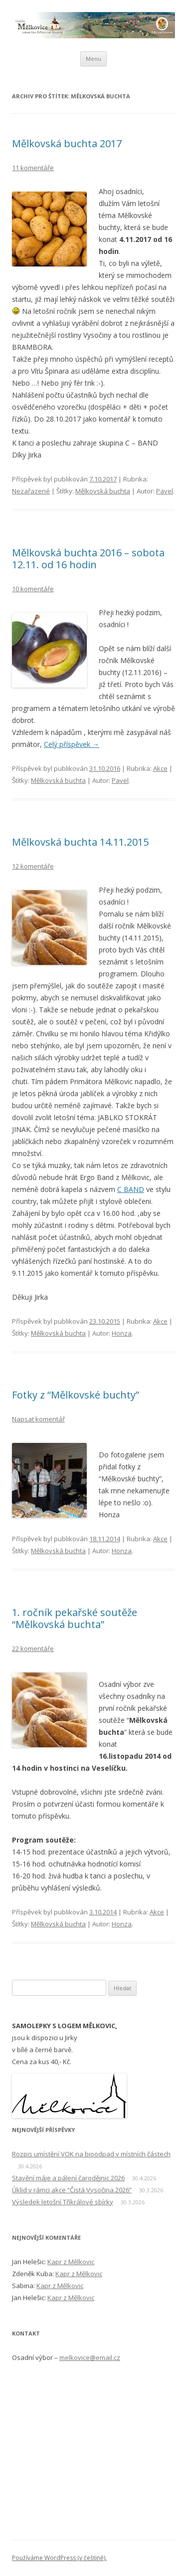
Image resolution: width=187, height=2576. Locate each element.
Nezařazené (31, 490)
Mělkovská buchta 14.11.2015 (80, 842)
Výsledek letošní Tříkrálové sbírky (62, 2201)
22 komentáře (33, 1648)
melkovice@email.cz (89, 2357)
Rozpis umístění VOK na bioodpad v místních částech (91, 2153)
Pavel (164, 490)
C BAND (130, 1189)
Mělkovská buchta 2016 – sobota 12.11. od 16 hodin (88, 558)
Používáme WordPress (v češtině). (59, 2558)
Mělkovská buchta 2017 (67, 143)
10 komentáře (33, 588)
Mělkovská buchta (102, 490)
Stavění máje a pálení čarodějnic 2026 (68, 2177)
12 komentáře (33, 866)
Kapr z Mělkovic (70, 2261)
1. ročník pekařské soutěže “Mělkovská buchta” (74, 1618)
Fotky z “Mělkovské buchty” (75, 1395)
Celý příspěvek (71, 744)
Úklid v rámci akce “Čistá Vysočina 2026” (72, 2189)
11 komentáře (33, 167)
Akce (160, 768)
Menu (93, 58)
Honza (122, 1333)
